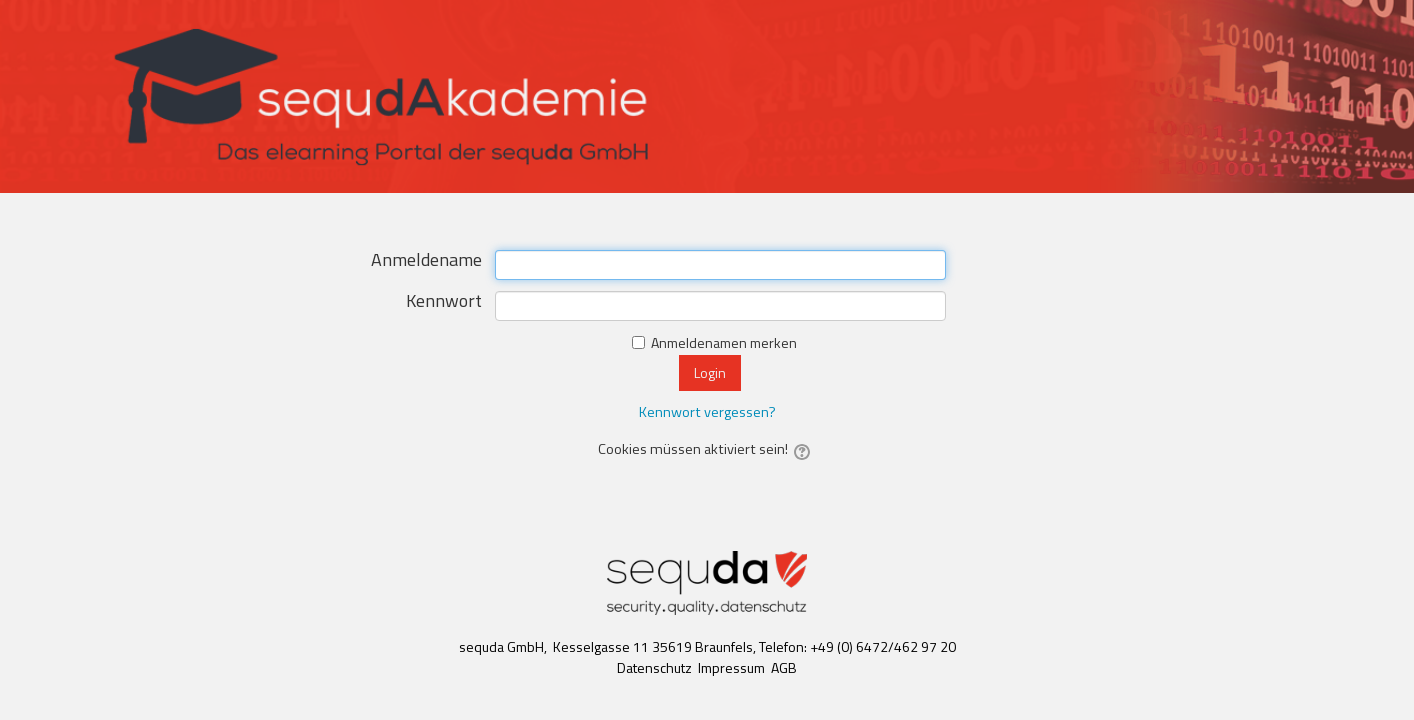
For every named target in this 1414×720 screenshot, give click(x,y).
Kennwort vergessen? (707, 412)
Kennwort (444, 302)
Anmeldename (426, 261)
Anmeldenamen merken (724, 342)
